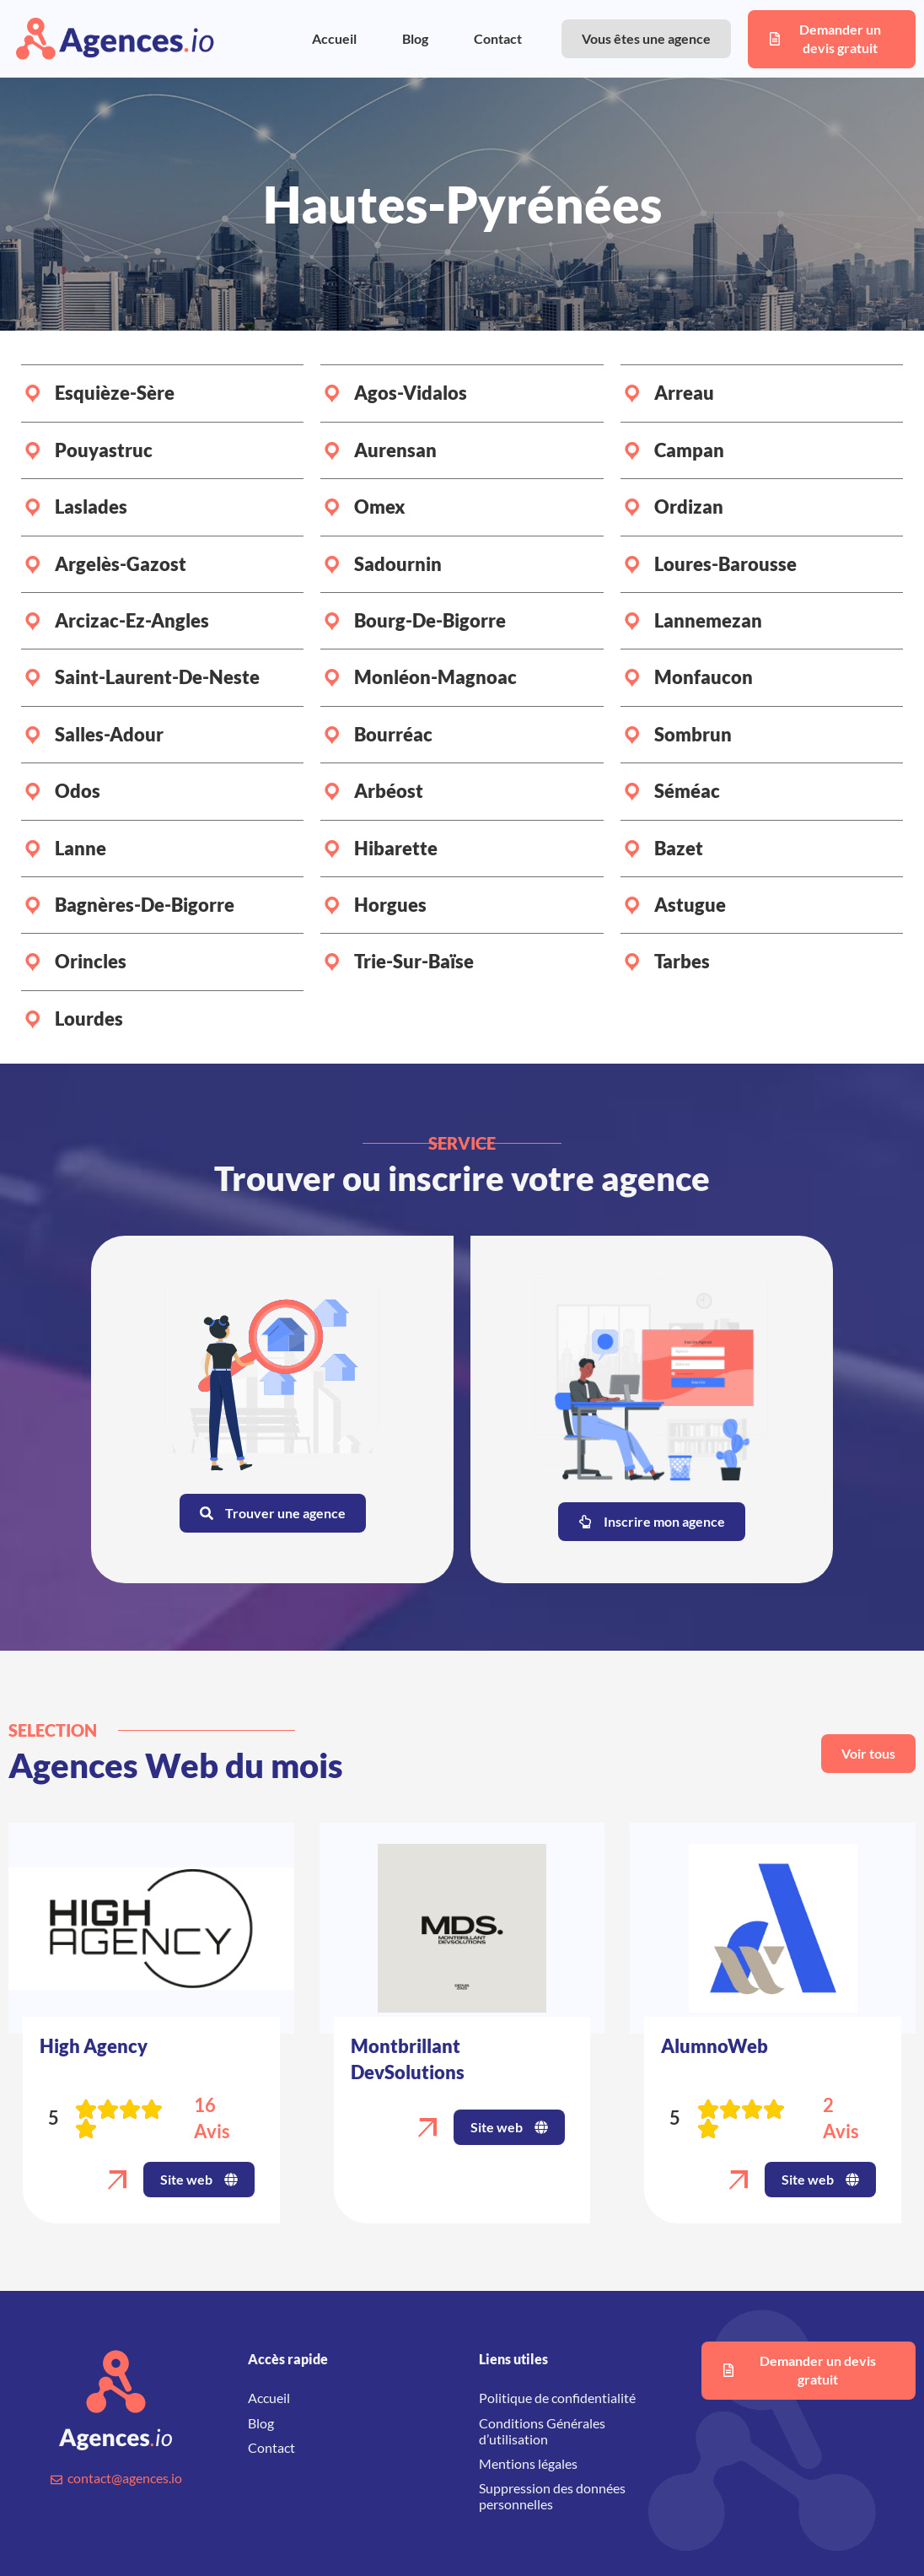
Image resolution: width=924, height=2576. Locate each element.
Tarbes (682, 961)
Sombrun (693, 734)
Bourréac (393, 734)
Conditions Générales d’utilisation (542, 2431)
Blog (415, 38)
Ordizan (688, 506)
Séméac (687, 790)
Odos (77, 790)
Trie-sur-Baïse (414, 961)
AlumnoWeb (714, 2045)
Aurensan (395, 450)
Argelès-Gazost (120, 563)
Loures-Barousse (725, 563)
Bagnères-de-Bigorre (144, 904)
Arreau (684, 392)
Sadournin (398, 563)
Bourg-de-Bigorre (430, 620)
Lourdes (89, 1018)
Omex (380, 506)
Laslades (91, 506)
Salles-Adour (109, 734)
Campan (689, 450)
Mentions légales (528, 2463)
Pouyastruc (104, 450)
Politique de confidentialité (557, 2398)
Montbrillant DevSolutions (408, 2058)
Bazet (678, 848)
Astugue (690, 904)
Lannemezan (708, 620)
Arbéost (388, 790)
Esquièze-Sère (115, 392)
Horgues (390, 904)
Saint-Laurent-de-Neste (157, 677)
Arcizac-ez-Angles (132, 620)
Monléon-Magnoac (435, 677)
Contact (498, 38)
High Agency (94, 2045)
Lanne (80, 848)
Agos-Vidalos (410, 392)
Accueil (334, 38)
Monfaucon (703, 677)
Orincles (90, 961)
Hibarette (396, 848)
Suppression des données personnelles (552, 2496)
